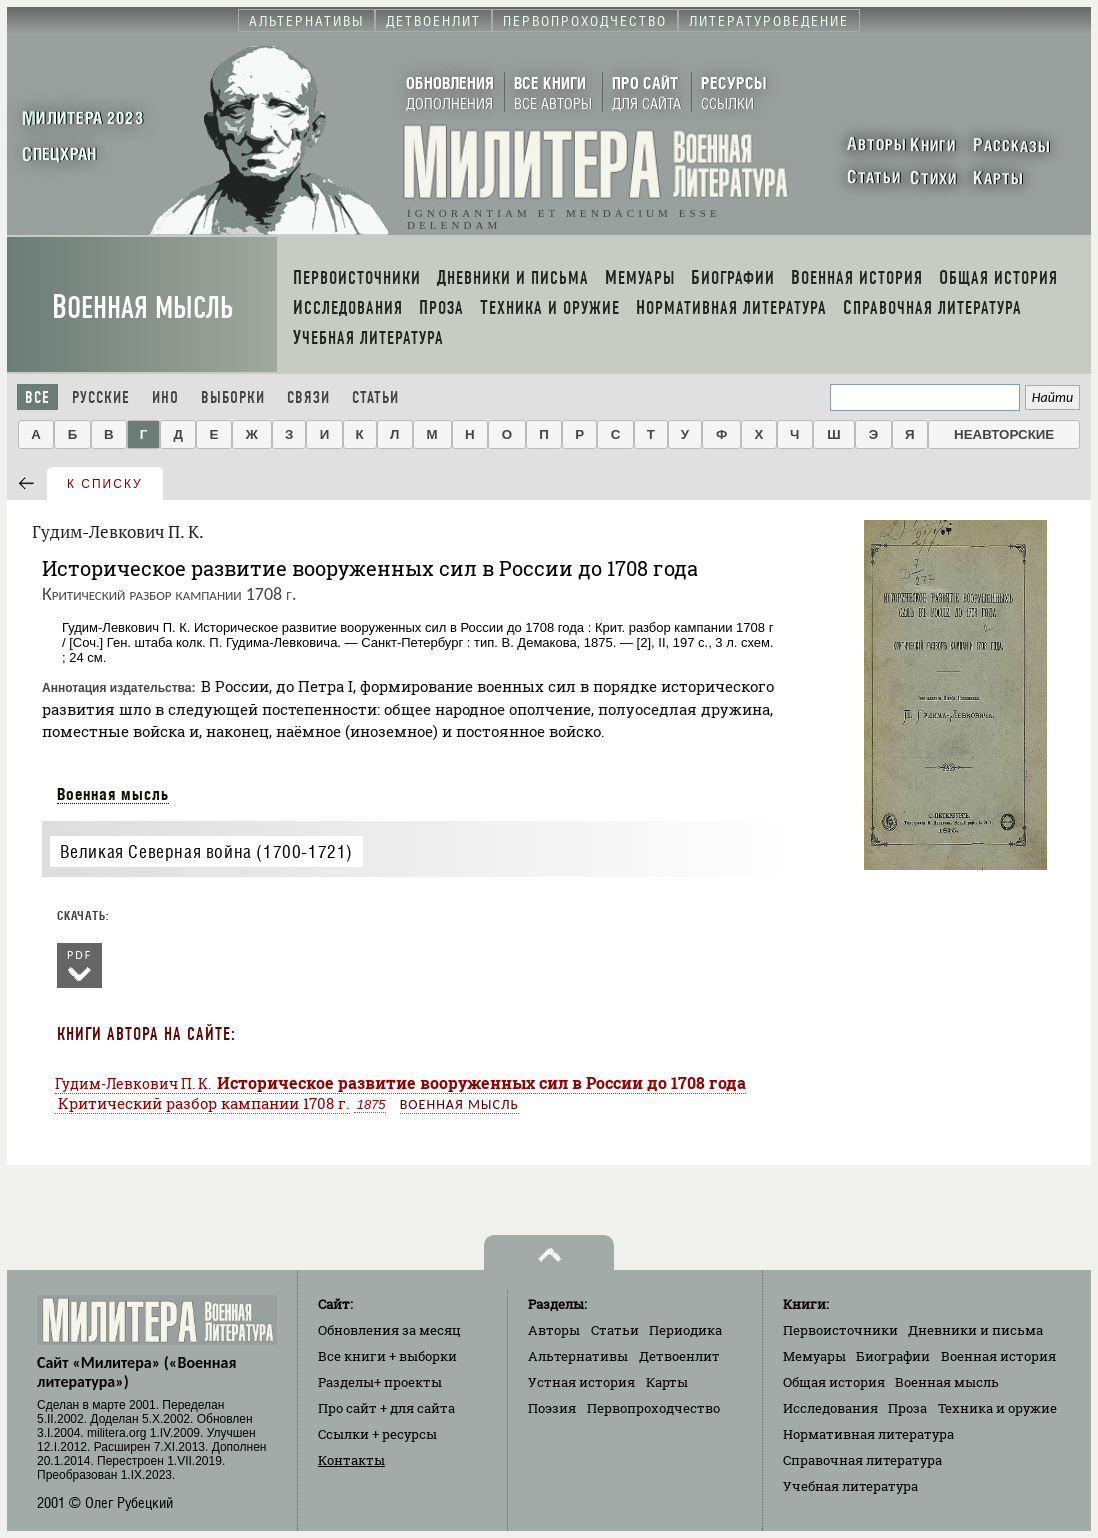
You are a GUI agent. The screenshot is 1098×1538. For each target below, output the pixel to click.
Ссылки (377, 1434)
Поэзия (552, 1408)
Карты (667, 1382)
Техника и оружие (997, 1408)
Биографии (893, 1356)
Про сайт (386, 1408)
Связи (308, 397)
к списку (105, 484)
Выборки (233, 397)
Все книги (387, 1356)
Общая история (834, 1382)
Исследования (830, 1408)
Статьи (375, 397)
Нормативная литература (868, 1434)
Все (37, 397)
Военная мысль (142, 307)
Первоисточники (840, 1330)
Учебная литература (850, 1486)
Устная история (581, 1382)
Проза (907, 1408)
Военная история (998, 1356)
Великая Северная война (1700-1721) (206, 851)
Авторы (554, 1330)
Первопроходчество (653, 1408)
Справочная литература (862, 1460)
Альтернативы (578, 1356)
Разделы (380, 1382)
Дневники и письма (975, 1330)
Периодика (685, 1330)
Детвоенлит (679, 1356)
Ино (165, 397)
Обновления (389, 1330)
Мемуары (814, 1356)
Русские (101, 397)
